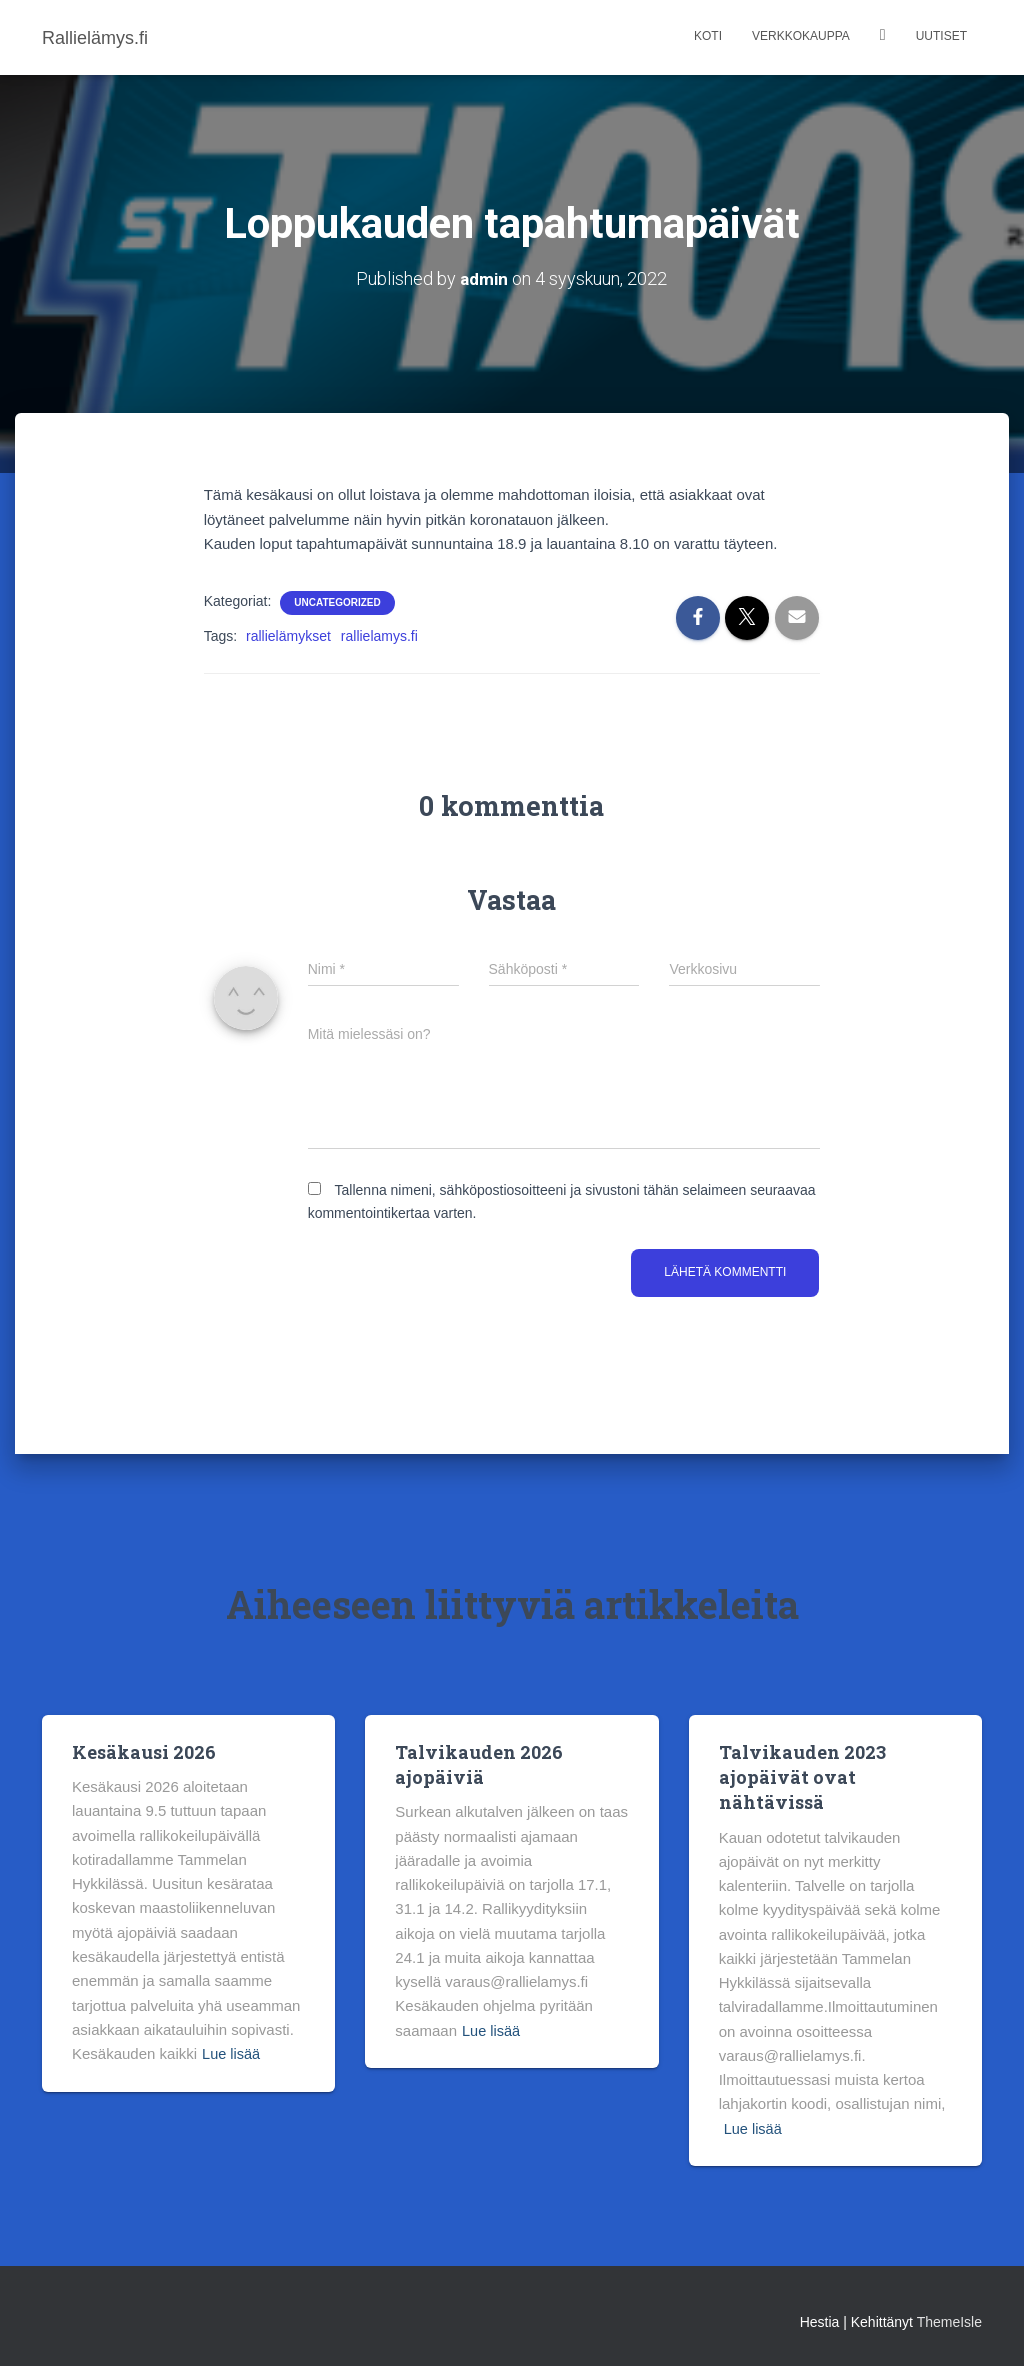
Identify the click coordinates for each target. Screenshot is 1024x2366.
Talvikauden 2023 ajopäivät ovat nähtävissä (802, 1776)
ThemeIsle (949, 2322)
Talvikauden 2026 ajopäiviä (479, 1763)
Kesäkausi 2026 (144, 1751)
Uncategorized (337, 602)
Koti (708, 36)
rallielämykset (288, 636)
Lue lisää (232, 2053)
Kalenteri (883, 37)
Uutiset (941, 36)
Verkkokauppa (801, 36)
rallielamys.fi (379, 636)
